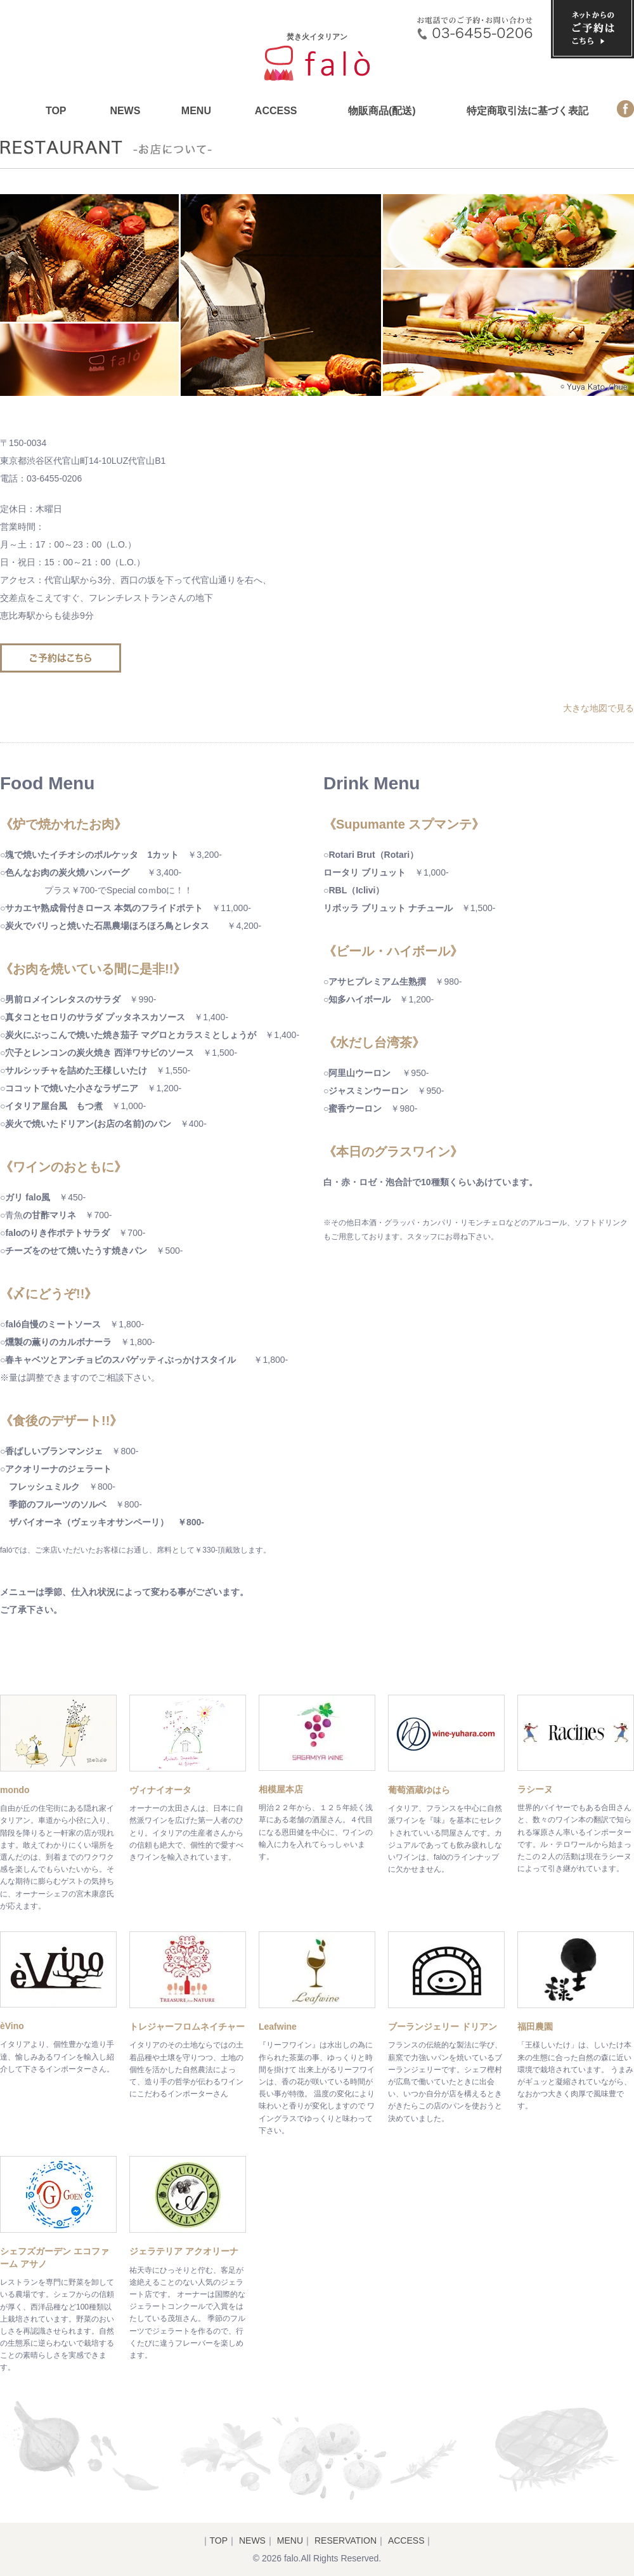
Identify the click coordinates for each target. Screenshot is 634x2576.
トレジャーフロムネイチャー (187, 2026)
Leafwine (278, 2026)
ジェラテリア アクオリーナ (183, 2251)
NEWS (125, 110)
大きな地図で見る (598, 708)
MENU (196, 110)
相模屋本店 (281, 1789)
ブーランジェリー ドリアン (442, 2026)
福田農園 (535, 2026)
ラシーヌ (535, 1789)
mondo (15, 1790)
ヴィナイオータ (160, 1790)
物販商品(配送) (382, 110)
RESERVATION (345, 2540)
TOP (56, 110)
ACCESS (276, 110)
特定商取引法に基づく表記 (527, 110)
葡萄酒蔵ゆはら (419, 1790)
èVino (12, 2026)
